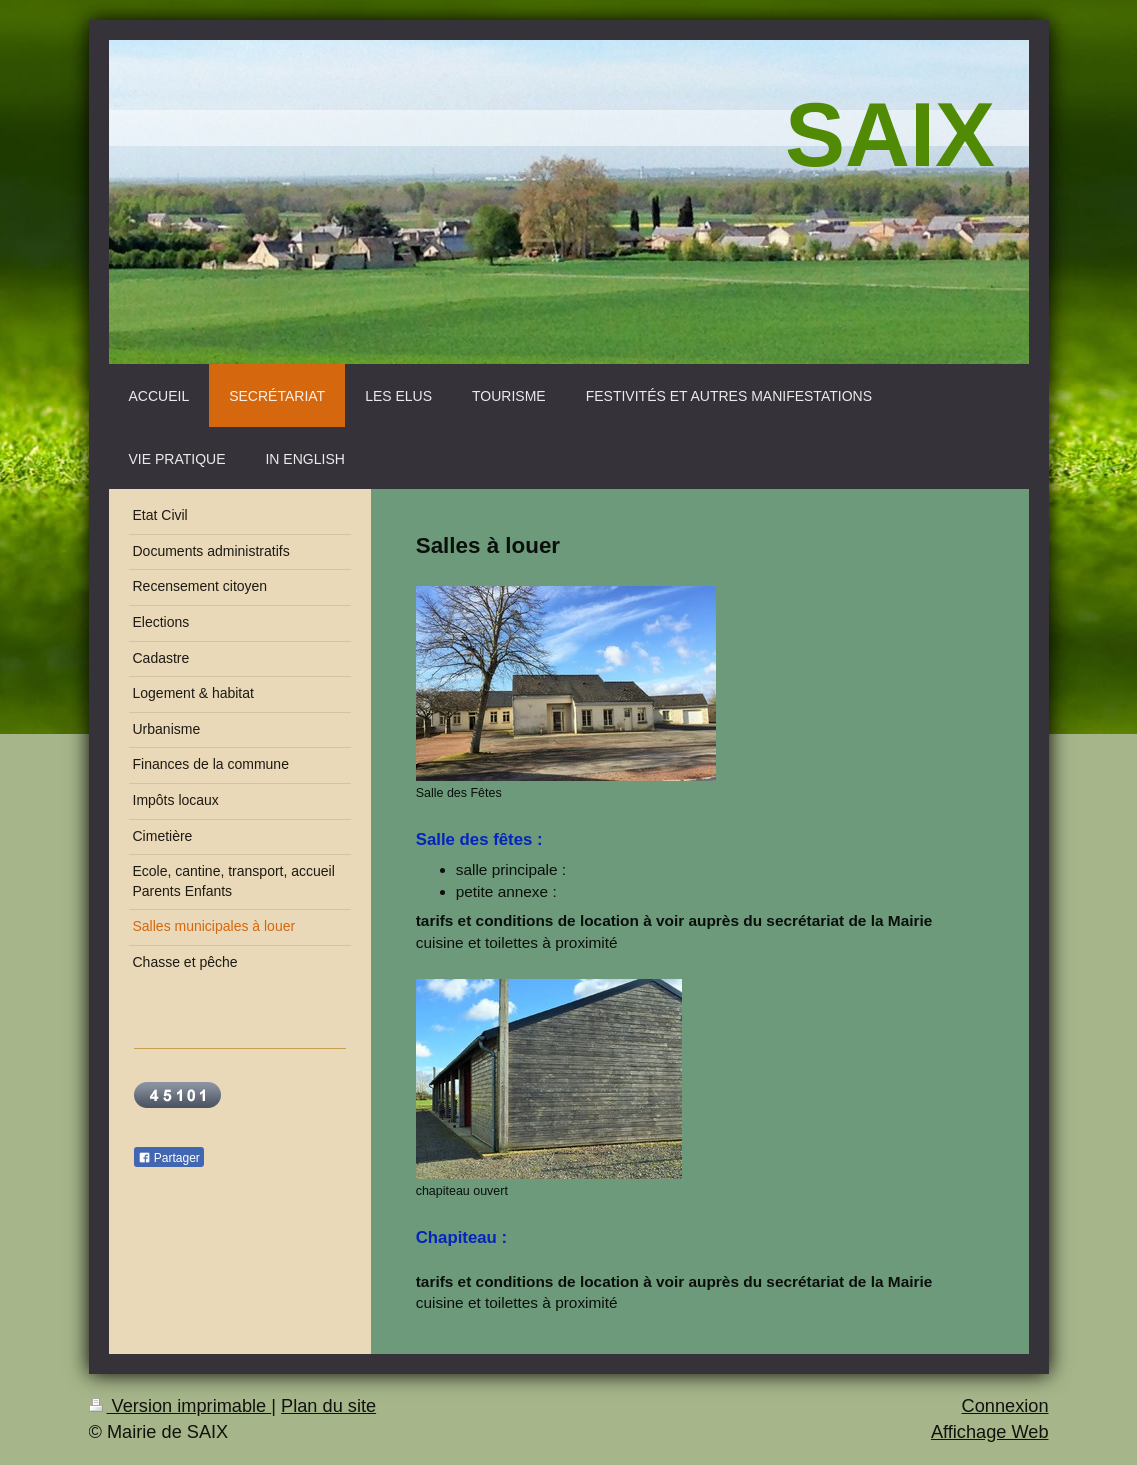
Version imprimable (180, 1406)
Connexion (1005, 1406)
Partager (169, 1158)
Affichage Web (990, 1432)
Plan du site (328, 1406)
